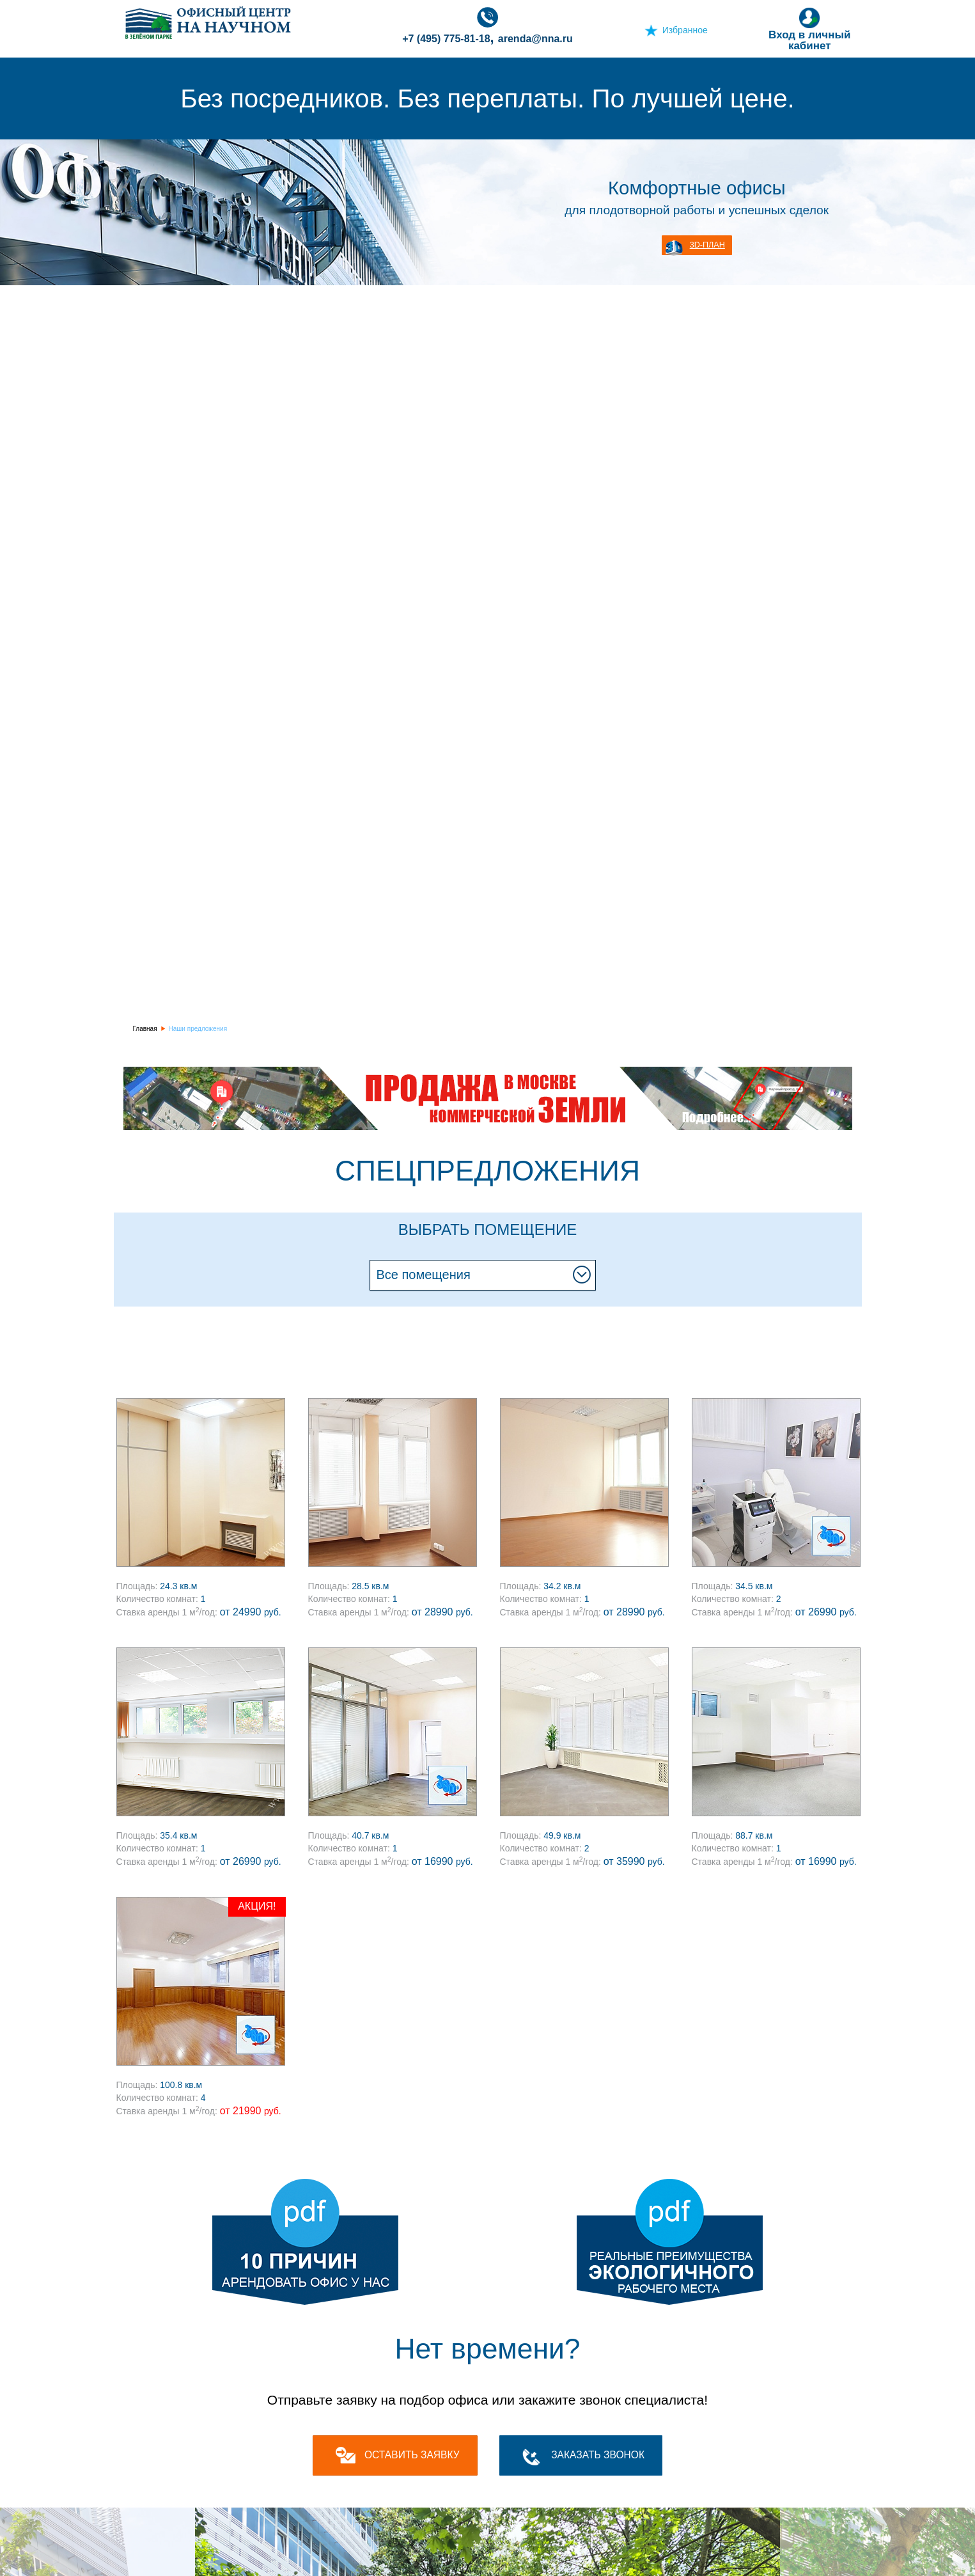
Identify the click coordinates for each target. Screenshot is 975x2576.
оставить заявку (412, 2454)
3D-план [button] (707, 244)
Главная (145, 1028)
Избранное (685, 30)
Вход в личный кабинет (809, 28)
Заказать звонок (597, 2454)
